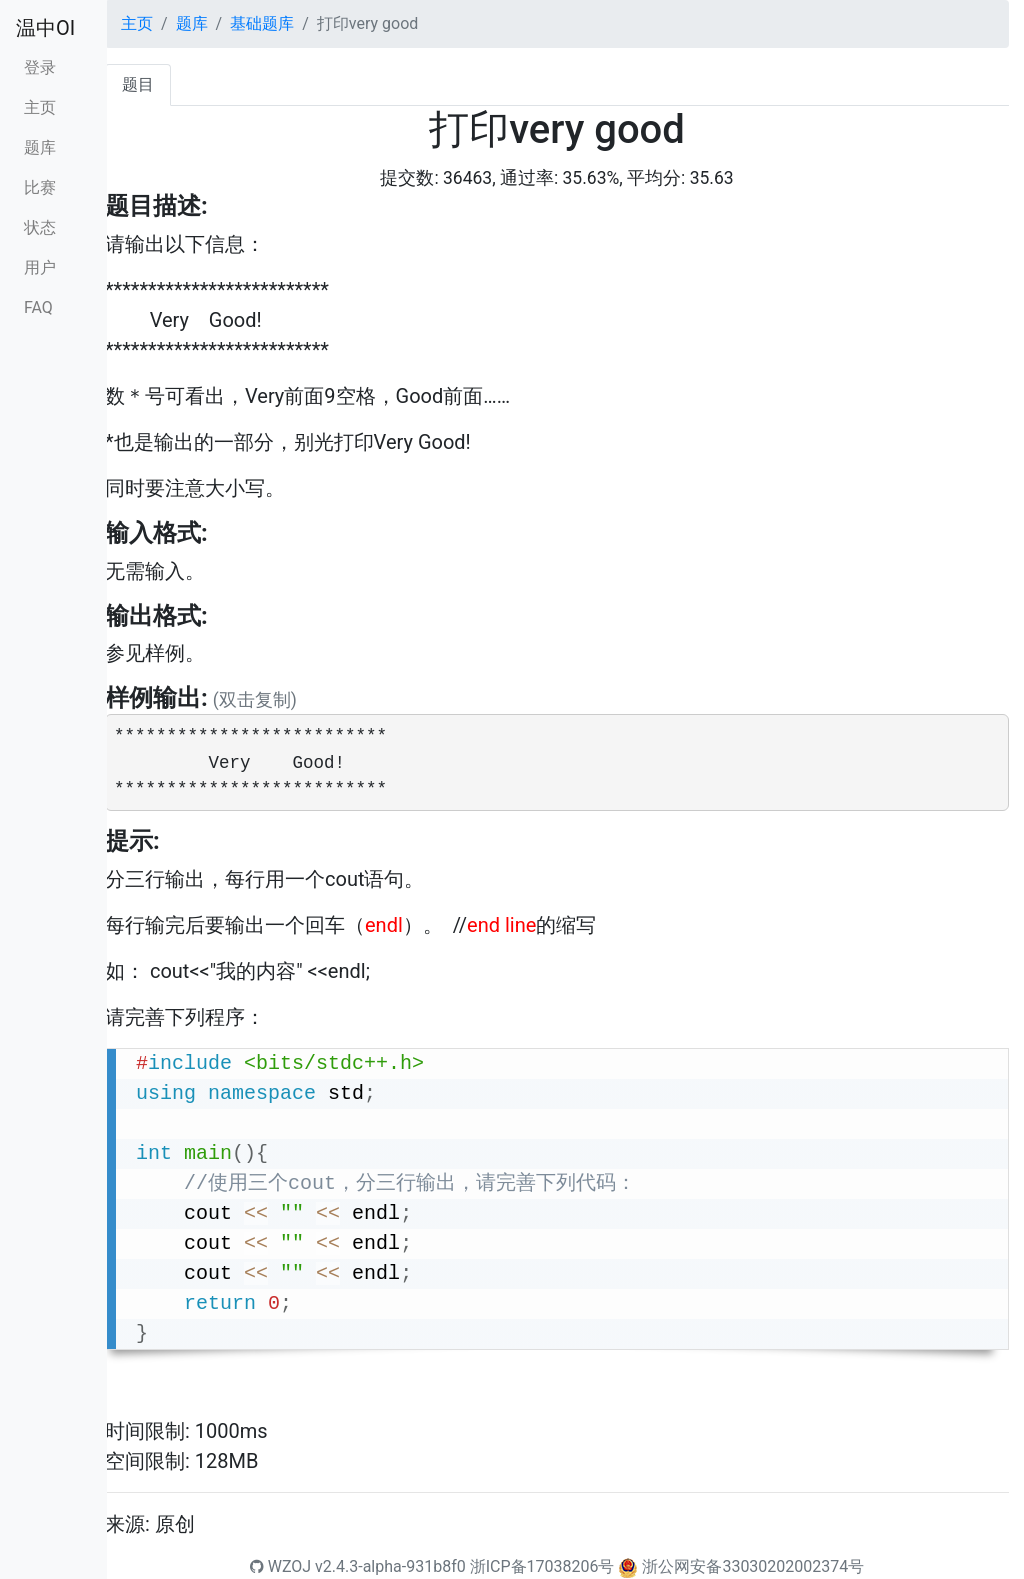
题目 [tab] (138, 84)
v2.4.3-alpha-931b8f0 (390, 1566)
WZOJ (280, 1566)
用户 (40, 267)
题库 (40, 147)
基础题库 (262, 23)
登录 (40, 67)
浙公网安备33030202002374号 (753, 1566)
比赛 (40, 187)
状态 (40, 227)
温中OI (45, 28)
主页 (40, 107)
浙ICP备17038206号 (542, 1566)
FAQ (38, 307)
